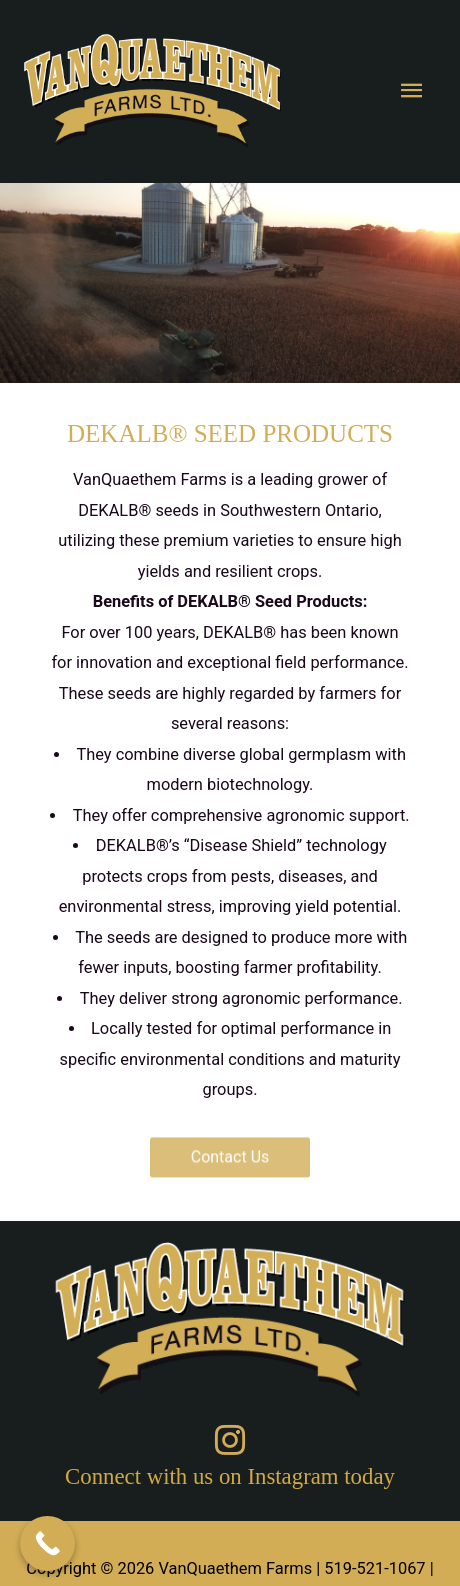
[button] (230, 1147)
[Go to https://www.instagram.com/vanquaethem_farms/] (230, 1460)
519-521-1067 (374, 1568)
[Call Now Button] (47, 1543)
